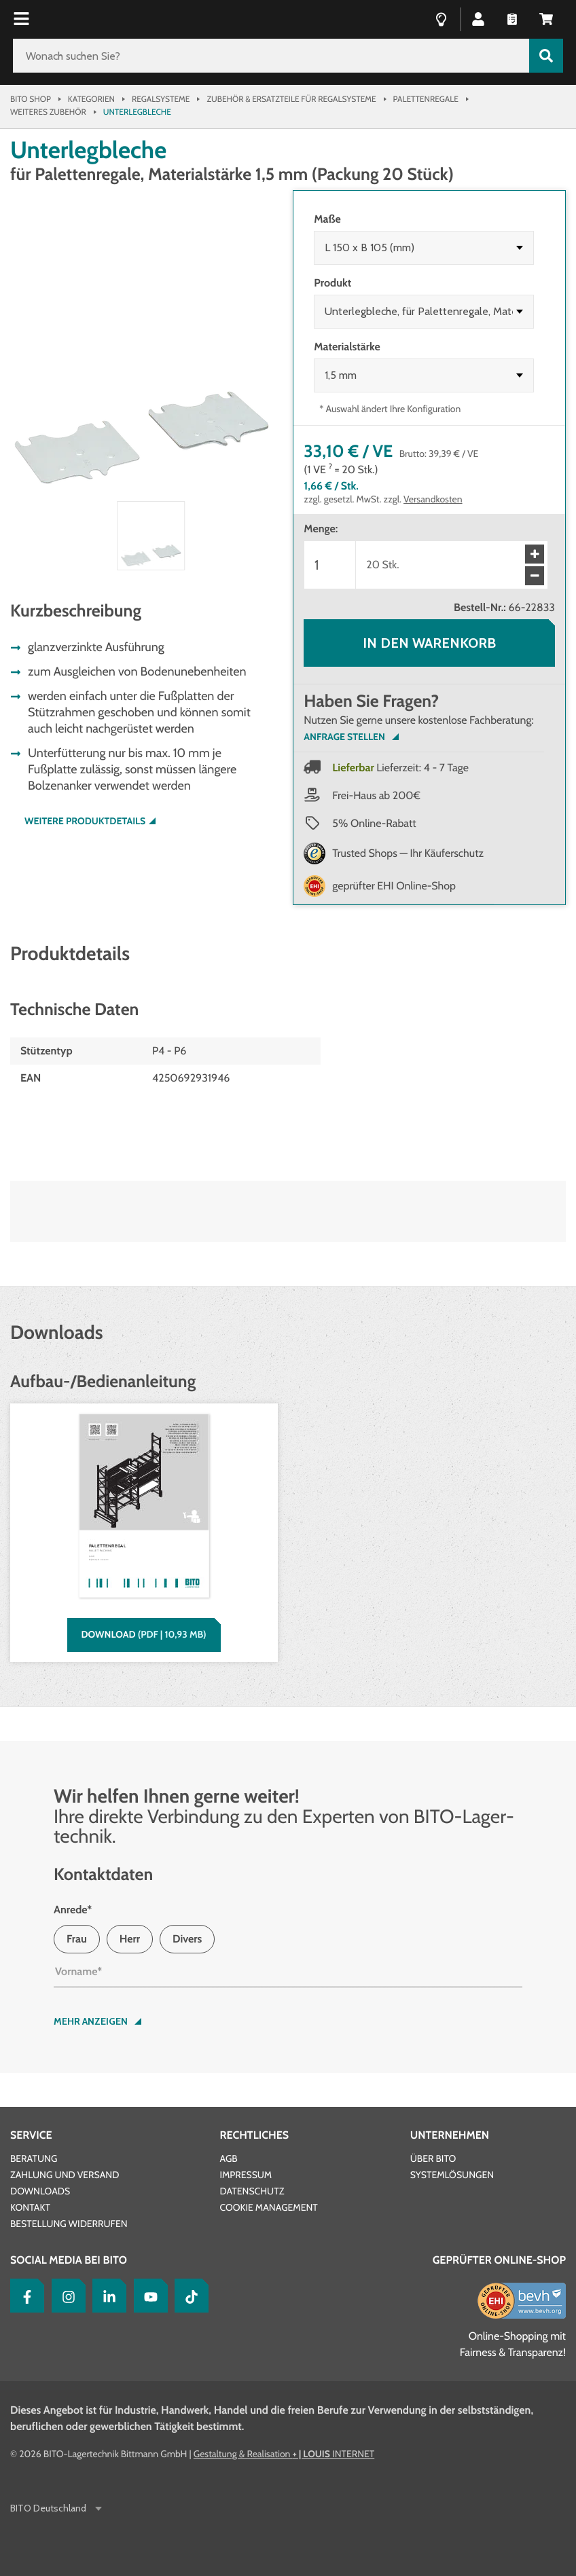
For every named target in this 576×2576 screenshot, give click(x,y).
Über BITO (433, 2158)
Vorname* (78, 1971)
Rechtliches (254, 2135)
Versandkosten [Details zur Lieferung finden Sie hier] (433, 499)
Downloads (40, 2191)
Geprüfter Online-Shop (499, 2259)
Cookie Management (268, 2207)
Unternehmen (449, 2135)
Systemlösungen (452, 2175)
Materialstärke (347, 346)
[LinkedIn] (106, 2296)
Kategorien (91, 99)
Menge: (321, 528)
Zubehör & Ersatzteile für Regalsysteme (291, 99)
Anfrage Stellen (344, 737)
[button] (478, 18)
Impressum (245, 2175)
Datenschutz (251, 2191)
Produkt (332, 282)
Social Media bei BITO (68, 2259)
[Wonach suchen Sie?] (271, 56)
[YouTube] (147, 2296)
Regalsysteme (161, 99)
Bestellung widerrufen (69, 2224)
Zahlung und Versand (64, 2175)
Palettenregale (425, 99)
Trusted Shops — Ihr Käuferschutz (408, 853)
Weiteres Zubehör (48, 112)
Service (31, 2135)
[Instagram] (65, 2296)
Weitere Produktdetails (84, 821)
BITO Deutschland (49, 2508)
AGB (228, 2158)
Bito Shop (30, 99)
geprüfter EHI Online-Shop (394, 885)
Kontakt (30, 2207)
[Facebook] (23, 2296)
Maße (327, 219)
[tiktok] (188, 2296)
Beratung (33, 2158)
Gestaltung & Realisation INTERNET (284, 2454)
